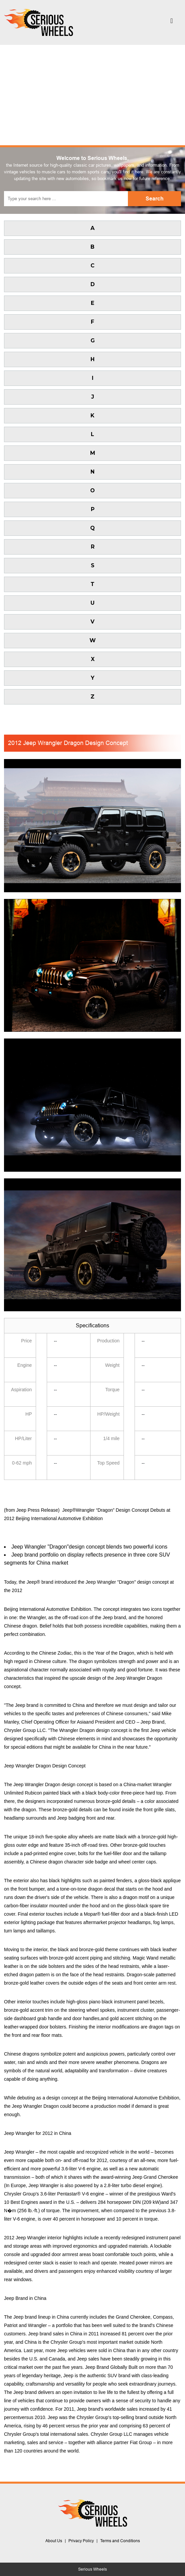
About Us (53, 2541)
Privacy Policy (81, 2541)
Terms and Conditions (120, 2541)
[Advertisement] (92, 95)
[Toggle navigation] (171, 22)
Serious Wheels (92, 2569)
